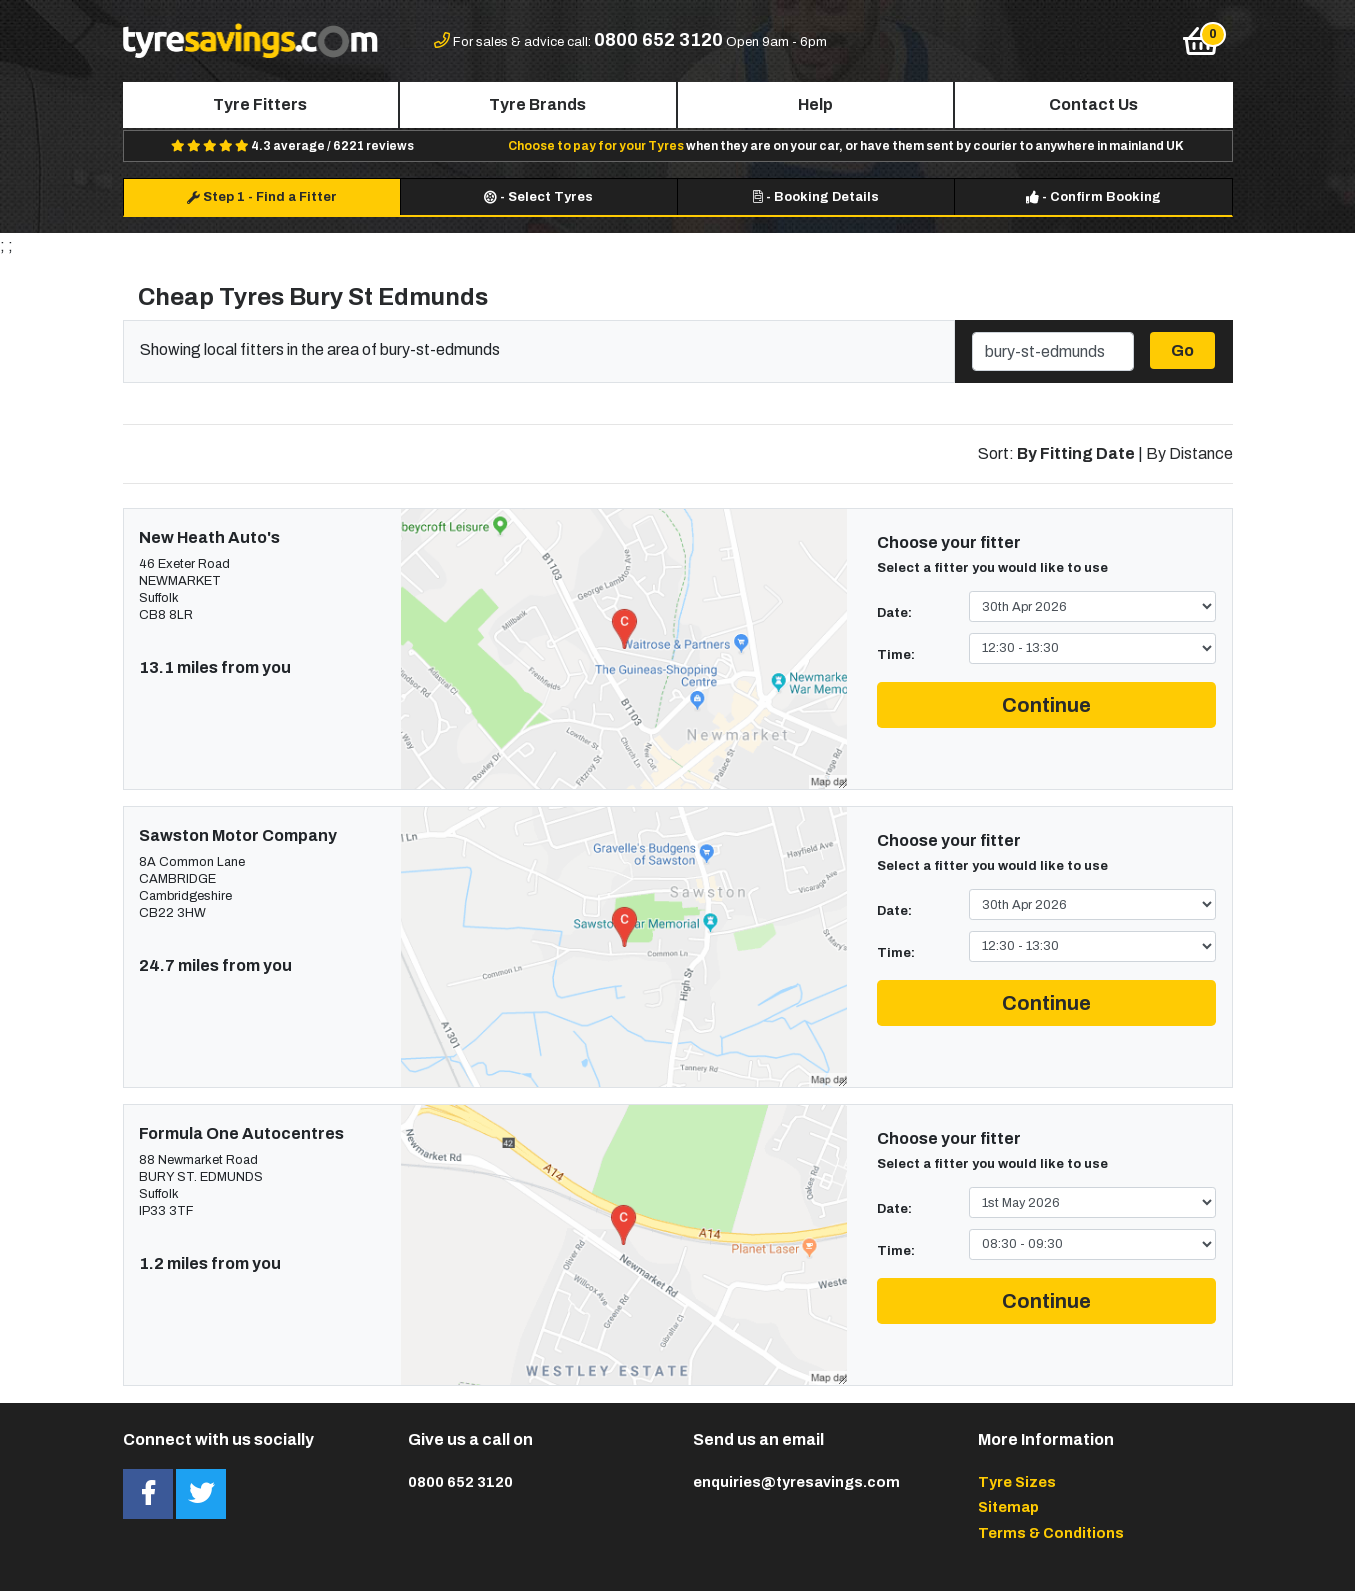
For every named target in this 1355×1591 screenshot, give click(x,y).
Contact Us (1093, 104)
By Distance (1189, 453)
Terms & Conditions (1051, 1533)
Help (815, 104)
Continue (1046, 705)
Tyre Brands (537, 104)
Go (1182, 350)
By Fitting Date (1076, 453)
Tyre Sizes (1017, 1482)
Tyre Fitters (260, 104)
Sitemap (1008, 1507)
